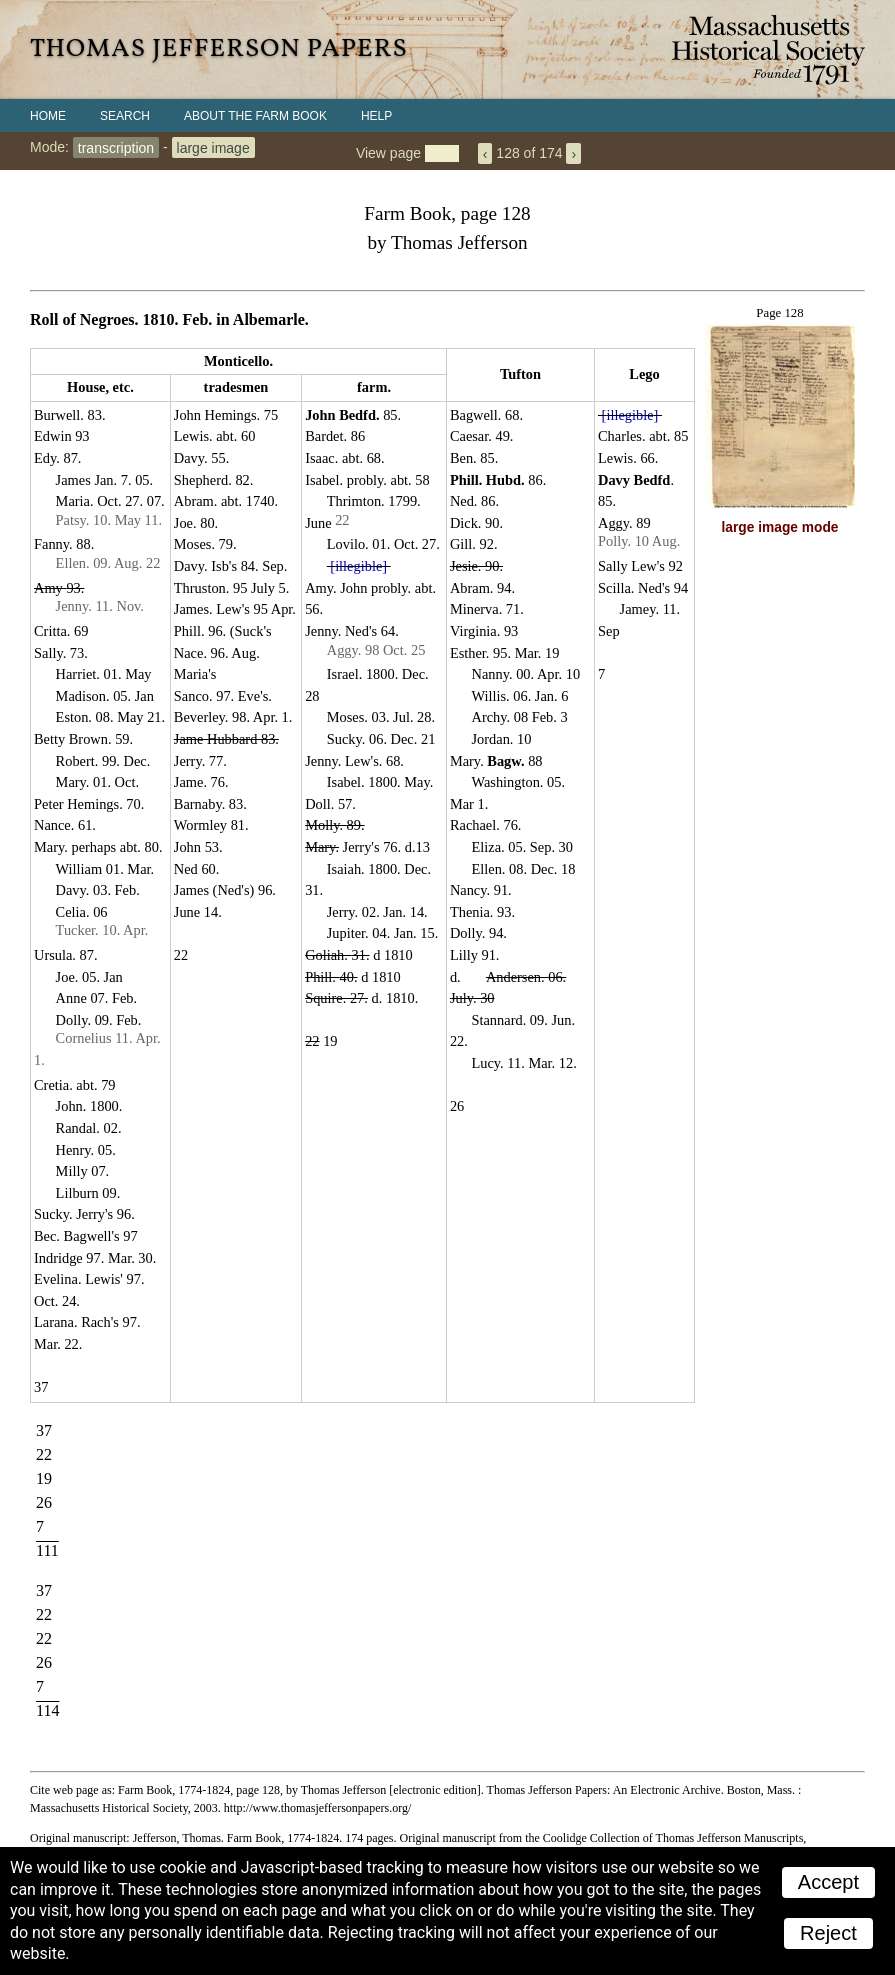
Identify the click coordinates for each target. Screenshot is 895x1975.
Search (125, 116)
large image (213, 147)
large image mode (780, 527)
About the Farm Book (255, 116)
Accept (828, 1882)
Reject (828, 1933)
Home (48, 116)
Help (376, 116)
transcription (116, 147)
